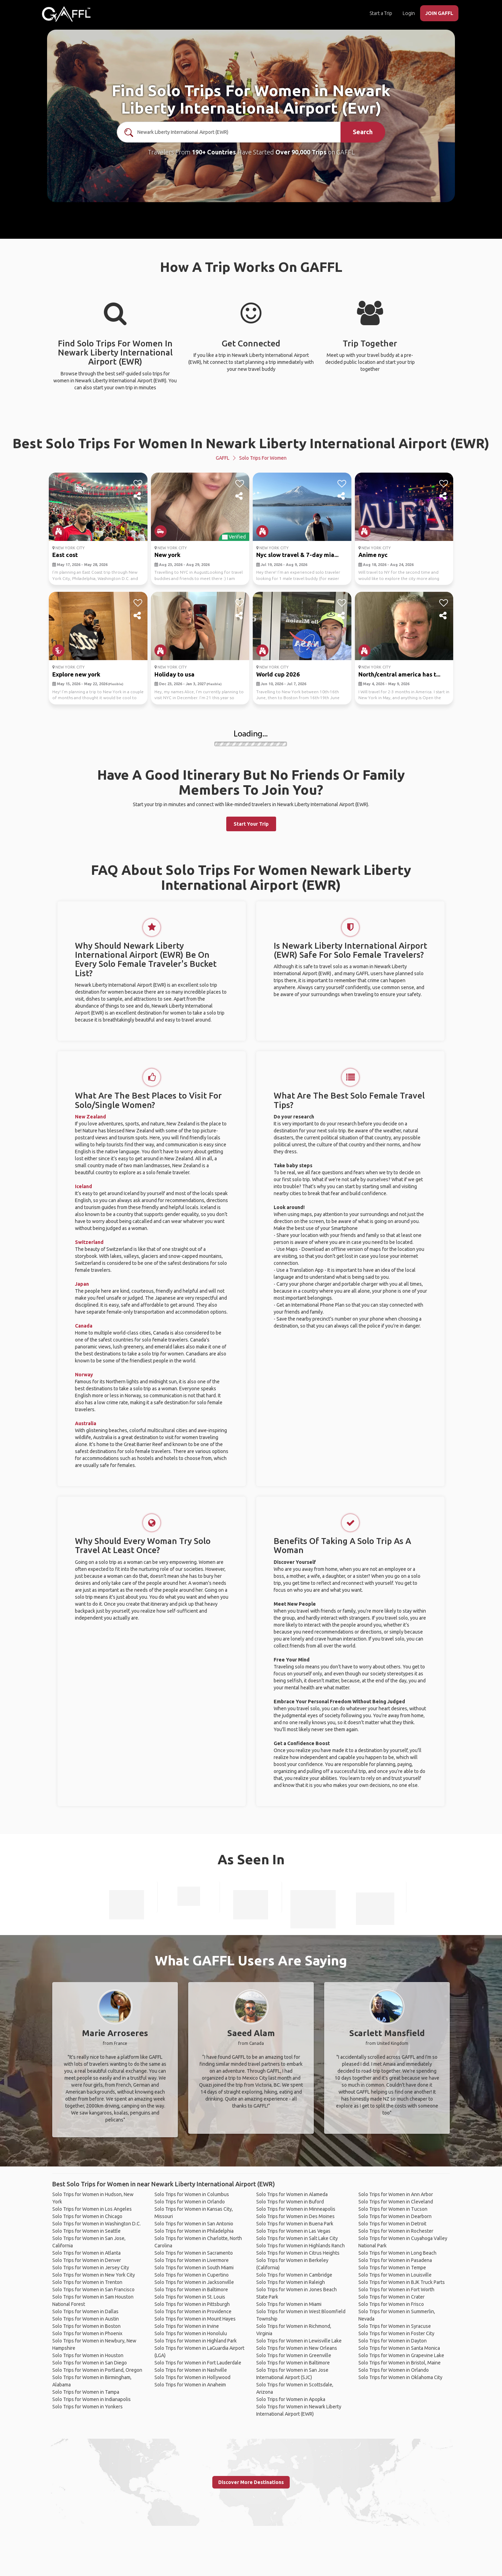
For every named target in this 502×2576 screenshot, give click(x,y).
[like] (138, 484)
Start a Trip (381, 13)
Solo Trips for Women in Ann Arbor (395, 2194)
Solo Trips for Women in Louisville (395, 2275)
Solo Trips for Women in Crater (391, 2297)
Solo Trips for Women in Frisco (391, 2304)
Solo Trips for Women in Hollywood (192, 2377)
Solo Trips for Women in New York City (93, 2275)
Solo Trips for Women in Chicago (87, 2216)
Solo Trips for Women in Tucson (392, 2209)
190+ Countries (214, 151)
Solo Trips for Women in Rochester (395, 2231)
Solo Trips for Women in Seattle (86, 2231)
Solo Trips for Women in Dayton (392, 2341)
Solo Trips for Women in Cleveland (395, 2201)
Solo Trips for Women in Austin (85, 2319)
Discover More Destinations (251, 2482)
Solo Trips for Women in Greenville (293, 2355)
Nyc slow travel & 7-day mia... (297, 554)
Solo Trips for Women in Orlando (189, 2201)
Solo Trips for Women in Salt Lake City (297, 2238)
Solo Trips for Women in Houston (87, 2355)
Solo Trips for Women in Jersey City (90, 2267)
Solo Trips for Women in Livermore (191, 2260)
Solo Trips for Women (263, 458)
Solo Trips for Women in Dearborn (395, 2216)
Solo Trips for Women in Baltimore (191, 2289)
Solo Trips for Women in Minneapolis (295, 2209)
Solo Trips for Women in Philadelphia (194, 2231)
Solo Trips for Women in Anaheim (190, 2384)
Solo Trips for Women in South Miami (194, 2267)
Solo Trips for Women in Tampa (85, 2392)
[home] (66, 14)
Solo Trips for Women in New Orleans (296, 2348)
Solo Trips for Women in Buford (290, 2201)
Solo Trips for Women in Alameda (292, 2194)
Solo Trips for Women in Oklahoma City (400, 2377)
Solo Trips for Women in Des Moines (295, 2216)
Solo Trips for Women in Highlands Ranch (300, 2245)
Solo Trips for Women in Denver (86, 2260)
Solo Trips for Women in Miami (288, 2304)
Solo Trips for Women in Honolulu (190, 2333)
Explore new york (76, 674)
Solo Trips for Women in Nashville (190, 2370)
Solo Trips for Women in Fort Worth (396, 2289)
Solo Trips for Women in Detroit (392, 2223)
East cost (65, 554)
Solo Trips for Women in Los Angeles (92, 2209)
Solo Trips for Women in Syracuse (394, 2326)
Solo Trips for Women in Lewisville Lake (299, 2341)
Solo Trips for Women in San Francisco (93, 2289)
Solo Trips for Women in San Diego (89, 2362)
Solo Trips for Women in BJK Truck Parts (401, 2282)
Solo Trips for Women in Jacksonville (194, 2282)
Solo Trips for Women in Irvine (186, 2326)
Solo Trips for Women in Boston (86, 2326)
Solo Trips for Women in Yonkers (87, 2406)
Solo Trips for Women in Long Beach (397, 2253)
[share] (138, 496)
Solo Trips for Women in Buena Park (294, 2223)
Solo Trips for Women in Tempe (392, 2267)
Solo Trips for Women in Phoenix (87, 2333)
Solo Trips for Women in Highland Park (195, 2341)
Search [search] (363, 131)
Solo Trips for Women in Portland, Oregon (97, 2370)
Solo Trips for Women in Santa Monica (399, 2348)
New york (167, 554)
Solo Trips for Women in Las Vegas (293, 2231)
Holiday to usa (174, 674)
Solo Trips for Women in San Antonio (193, 2223)
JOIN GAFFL (439, 13)
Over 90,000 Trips (301, 151)
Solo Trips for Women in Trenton (87, 2282)
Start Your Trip (251, 824)
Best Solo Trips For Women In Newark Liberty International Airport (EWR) (251, 443)
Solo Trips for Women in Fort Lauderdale (197, 2362)
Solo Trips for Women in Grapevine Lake (401, 2355)
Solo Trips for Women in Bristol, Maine (399, 2362)
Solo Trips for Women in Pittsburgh (192, 2304)
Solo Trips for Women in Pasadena (395, 2260)
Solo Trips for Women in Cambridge (294, 2275)
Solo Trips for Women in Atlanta (86, 2253)
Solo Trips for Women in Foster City (396, 2333)
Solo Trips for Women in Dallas (85, 2311)
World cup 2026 (278, 674)
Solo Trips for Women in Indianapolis (91, 2399)
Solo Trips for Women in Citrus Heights (298, 2253)
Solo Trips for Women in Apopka (290, 2399)
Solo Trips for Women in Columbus (191, 2194)
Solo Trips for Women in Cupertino (191, 2275)
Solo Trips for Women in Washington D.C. (96, 2223)
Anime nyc (373, 554)
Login (409, 13)
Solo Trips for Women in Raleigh (290, 2282)
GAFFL (222, 458)
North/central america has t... (399, 674)
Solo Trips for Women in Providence (192, 2311)
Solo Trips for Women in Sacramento (193, 2253)
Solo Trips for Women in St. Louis (189, 2297)
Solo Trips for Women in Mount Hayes (195, 2319)
